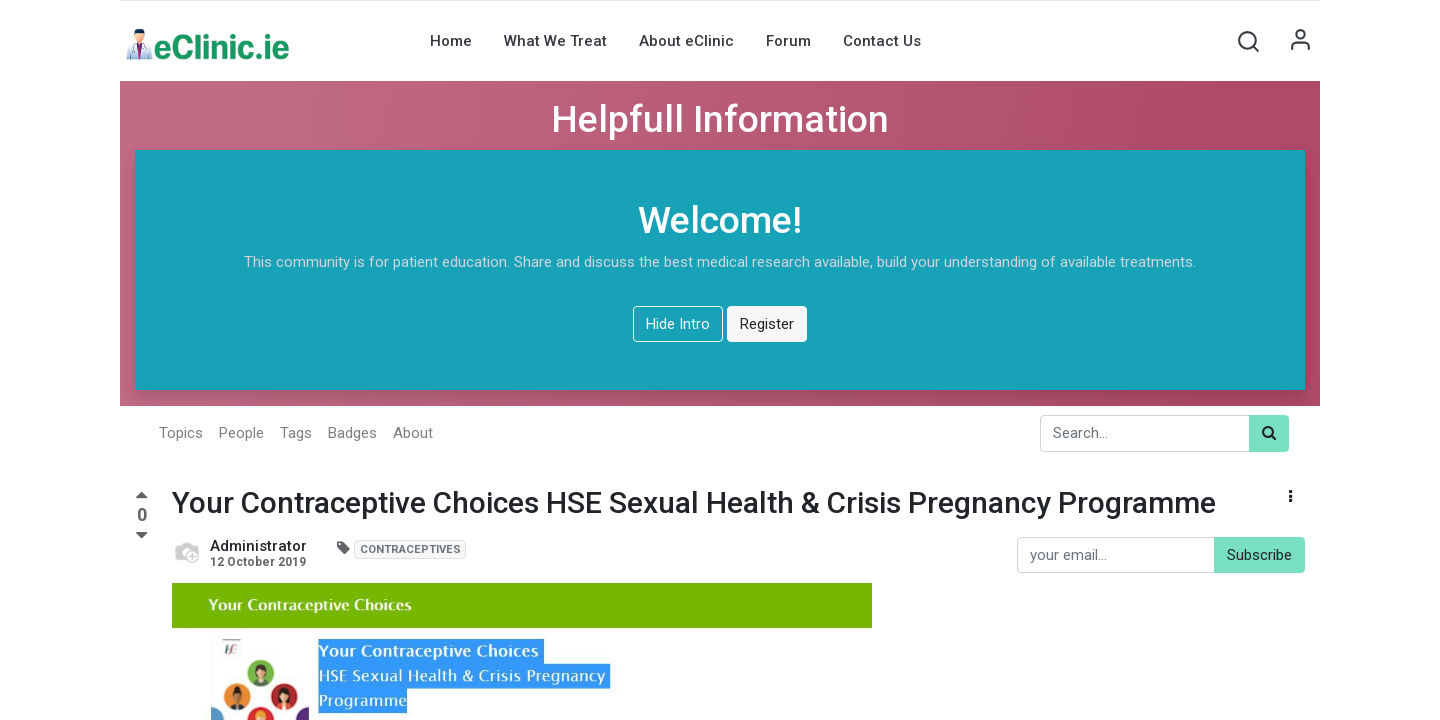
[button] (1248, 41)
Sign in (1300, 41)
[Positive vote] (141, 498)
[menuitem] (451, 41)
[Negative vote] (141, 536)
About (413, 433)
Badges (352, 433)
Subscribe (1259, 555)
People (241, 433)
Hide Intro (678, 324)
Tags (296, 433)
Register (767, 324)
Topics (181, 433)
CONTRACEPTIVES (410, 549)
